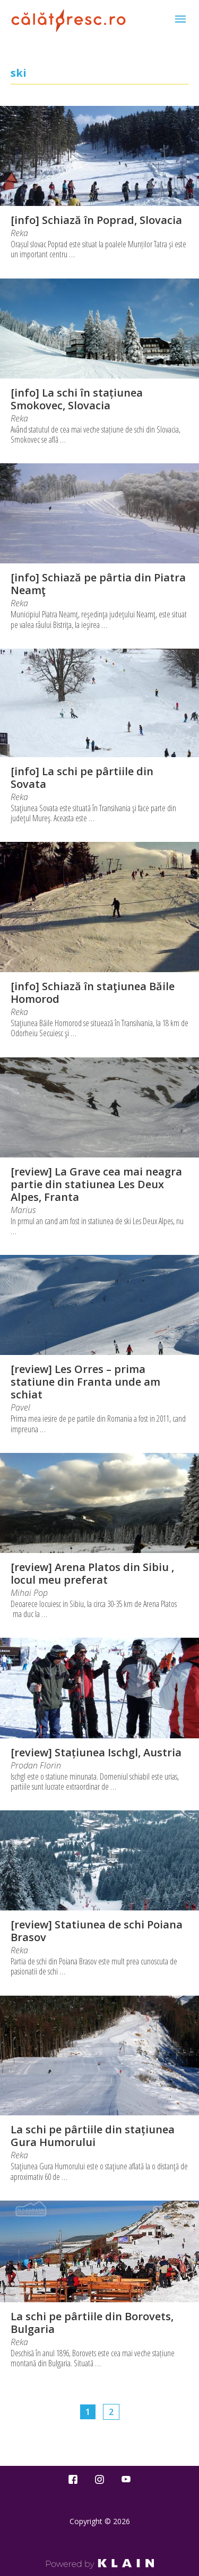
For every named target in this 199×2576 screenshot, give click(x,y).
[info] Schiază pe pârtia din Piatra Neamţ (98, 583)
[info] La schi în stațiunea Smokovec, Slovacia (77, 398)
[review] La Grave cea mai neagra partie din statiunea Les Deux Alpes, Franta (96, 1184)
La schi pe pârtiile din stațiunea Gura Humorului (93, 2135)
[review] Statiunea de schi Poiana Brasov (97, 1930)
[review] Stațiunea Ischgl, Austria (96, 1752)
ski (19, 73)
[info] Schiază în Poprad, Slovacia (96, 220)
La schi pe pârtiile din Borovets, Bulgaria (92, 2322)
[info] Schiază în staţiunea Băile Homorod (93, 992)
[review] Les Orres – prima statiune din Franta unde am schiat (85, 1382)
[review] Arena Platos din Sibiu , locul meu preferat (92, 1573)
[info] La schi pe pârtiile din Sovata (82, 777)
